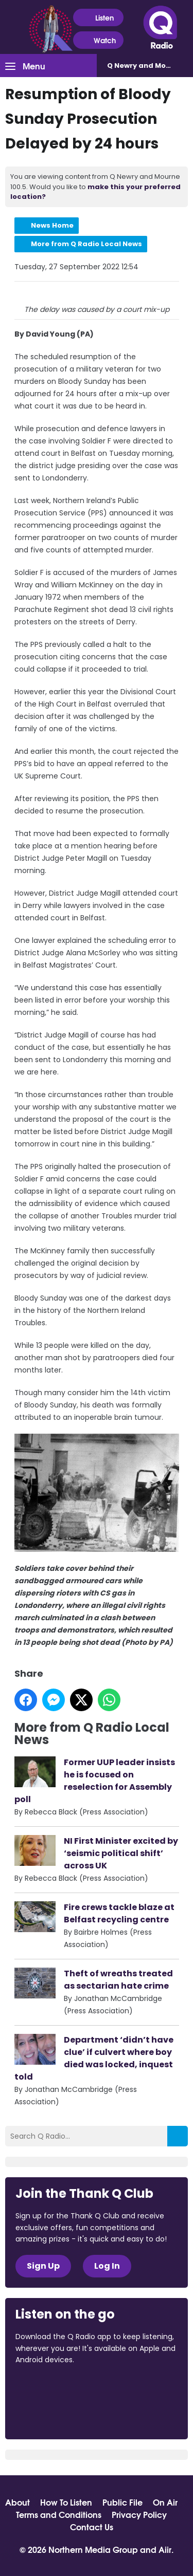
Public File (122, 2502)
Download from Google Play (54, 2414)
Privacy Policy (139, 2514)
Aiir (165, 2549)
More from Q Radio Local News (86, 244)
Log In (107, 2266)
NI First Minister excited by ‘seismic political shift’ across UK (121, 1853)
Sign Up (43, 2266)
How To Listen (66, 2502)
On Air (165, 2502)
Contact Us (91, 2527)
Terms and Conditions (58, 2514)
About (17, 2502)
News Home (52, 225)
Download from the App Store (55, 2388)
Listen (98, 18)
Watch (98, 40)
